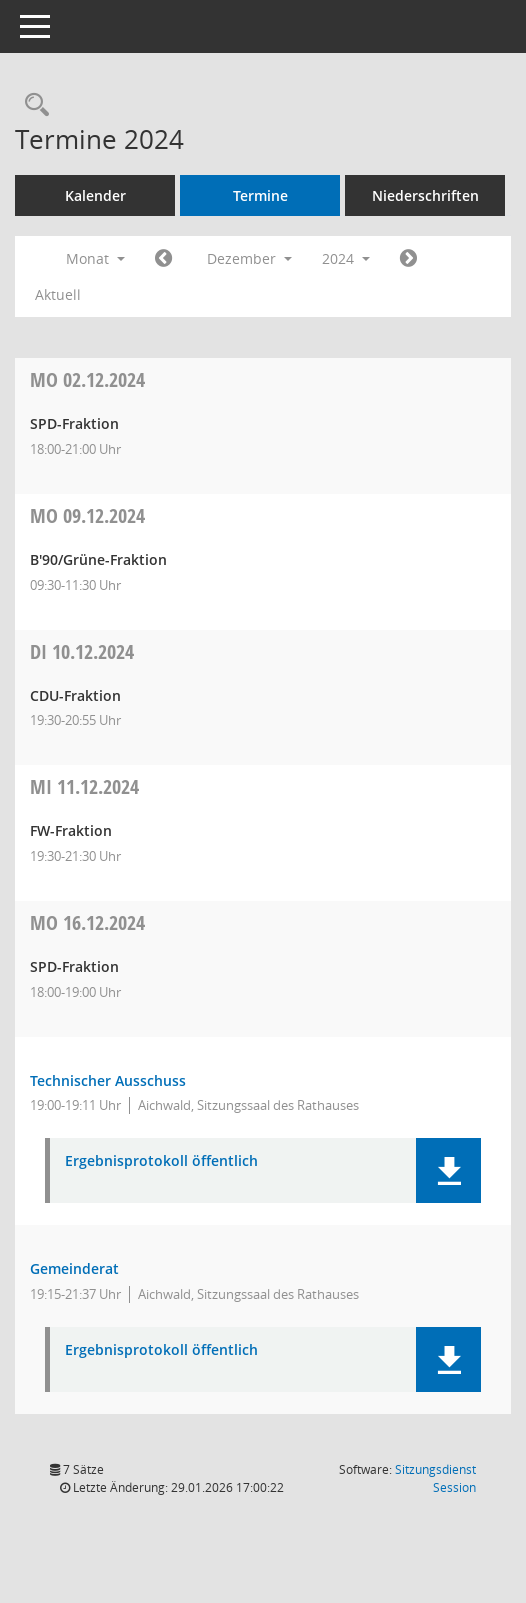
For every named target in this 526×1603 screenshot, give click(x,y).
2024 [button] (346, 258)
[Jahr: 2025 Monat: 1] (408, 259)
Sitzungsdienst (435, 1478)
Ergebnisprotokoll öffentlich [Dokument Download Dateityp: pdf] (161, 1161)
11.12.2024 (84, 786)
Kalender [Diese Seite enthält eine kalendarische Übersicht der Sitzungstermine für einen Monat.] (95, 195)
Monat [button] (95, 258)
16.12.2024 (87, 922)
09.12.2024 (87, 515)
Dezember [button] (249, 258)
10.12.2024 (82, 651)
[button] (448, 1170)
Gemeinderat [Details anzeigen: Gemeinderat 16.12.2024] (74, 1268)
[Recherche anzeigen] (32, 105)
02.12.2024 (87, 379)
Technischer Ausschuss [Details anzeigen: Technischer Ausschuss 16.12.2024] (108, 1080)
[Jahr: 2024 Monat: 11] (163, 259)
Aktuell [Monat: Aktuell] (58, 294)
